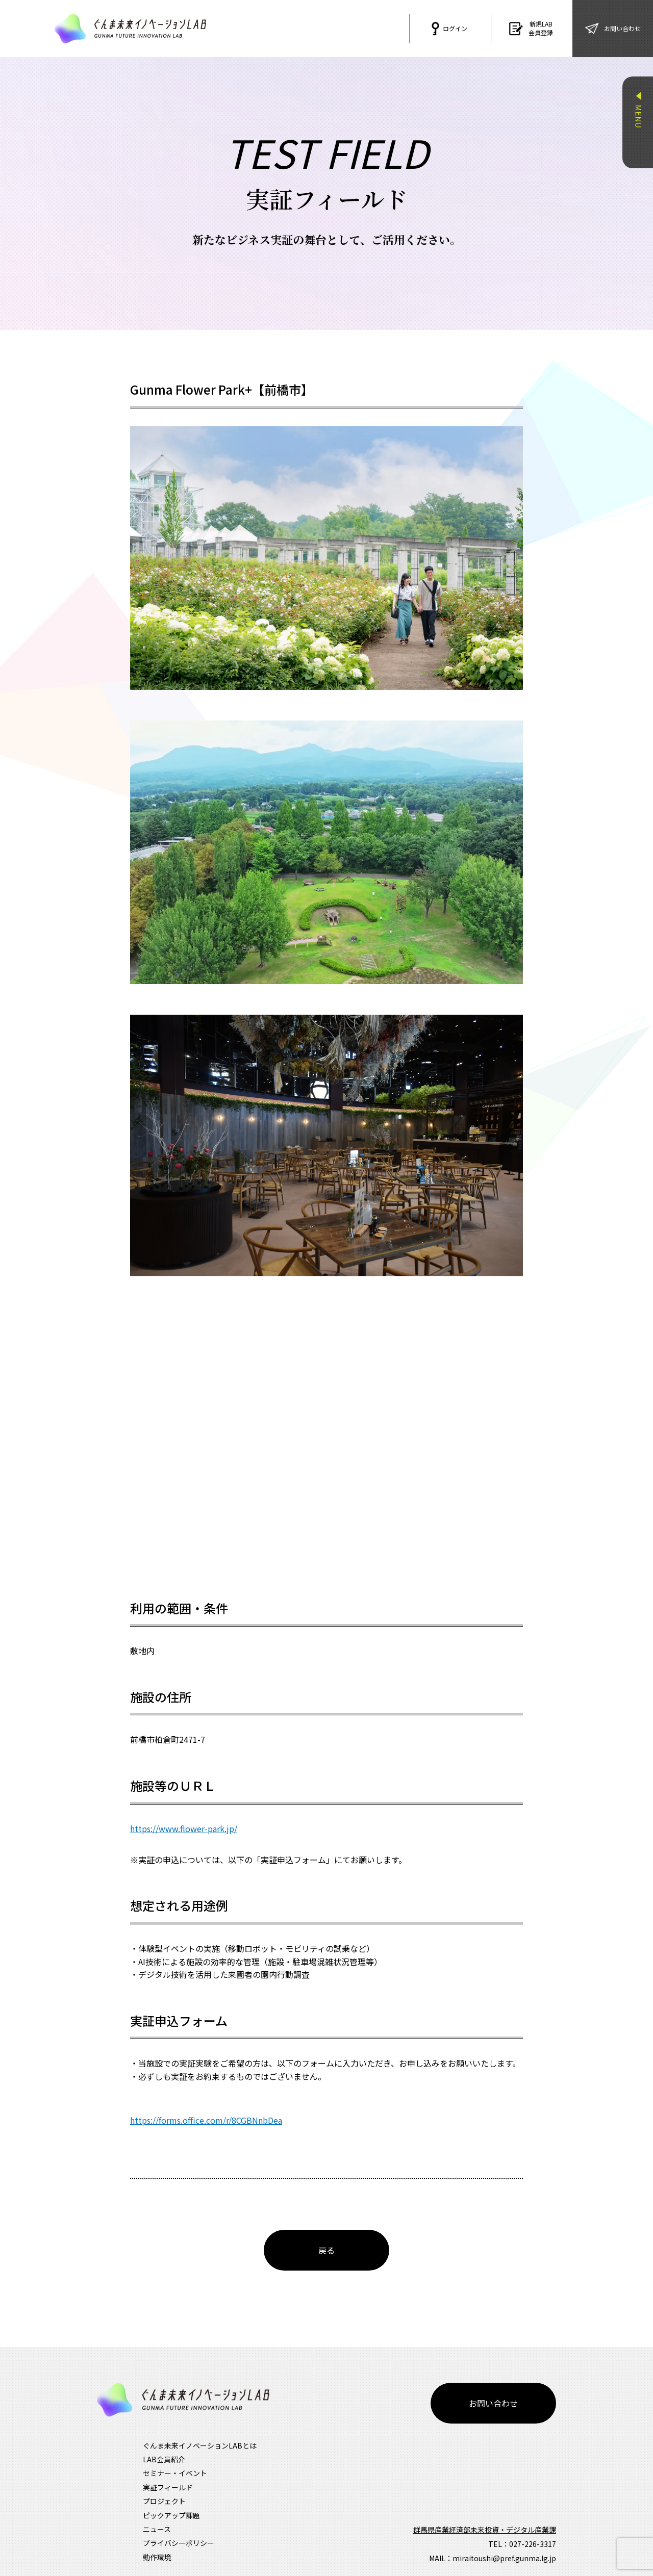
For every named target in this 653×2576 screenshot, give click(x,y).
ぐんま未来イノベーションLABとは (200, 2420)
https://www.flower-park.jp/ (183, 1828)
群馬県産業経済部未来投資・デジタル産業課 (484, 2504)
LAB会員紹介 (164, 2434)
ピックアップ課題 (171, 2490)
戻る (326, 2250)
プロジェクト (164, 2475)
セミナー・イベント (175, 2447)
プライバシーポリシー (178, 2517)
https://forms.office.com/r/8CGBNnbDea (206, 2120)
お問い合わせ (493, 2378)
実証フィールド (168, 2462)
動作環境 (157, 2532)
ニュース (157, 2503)
